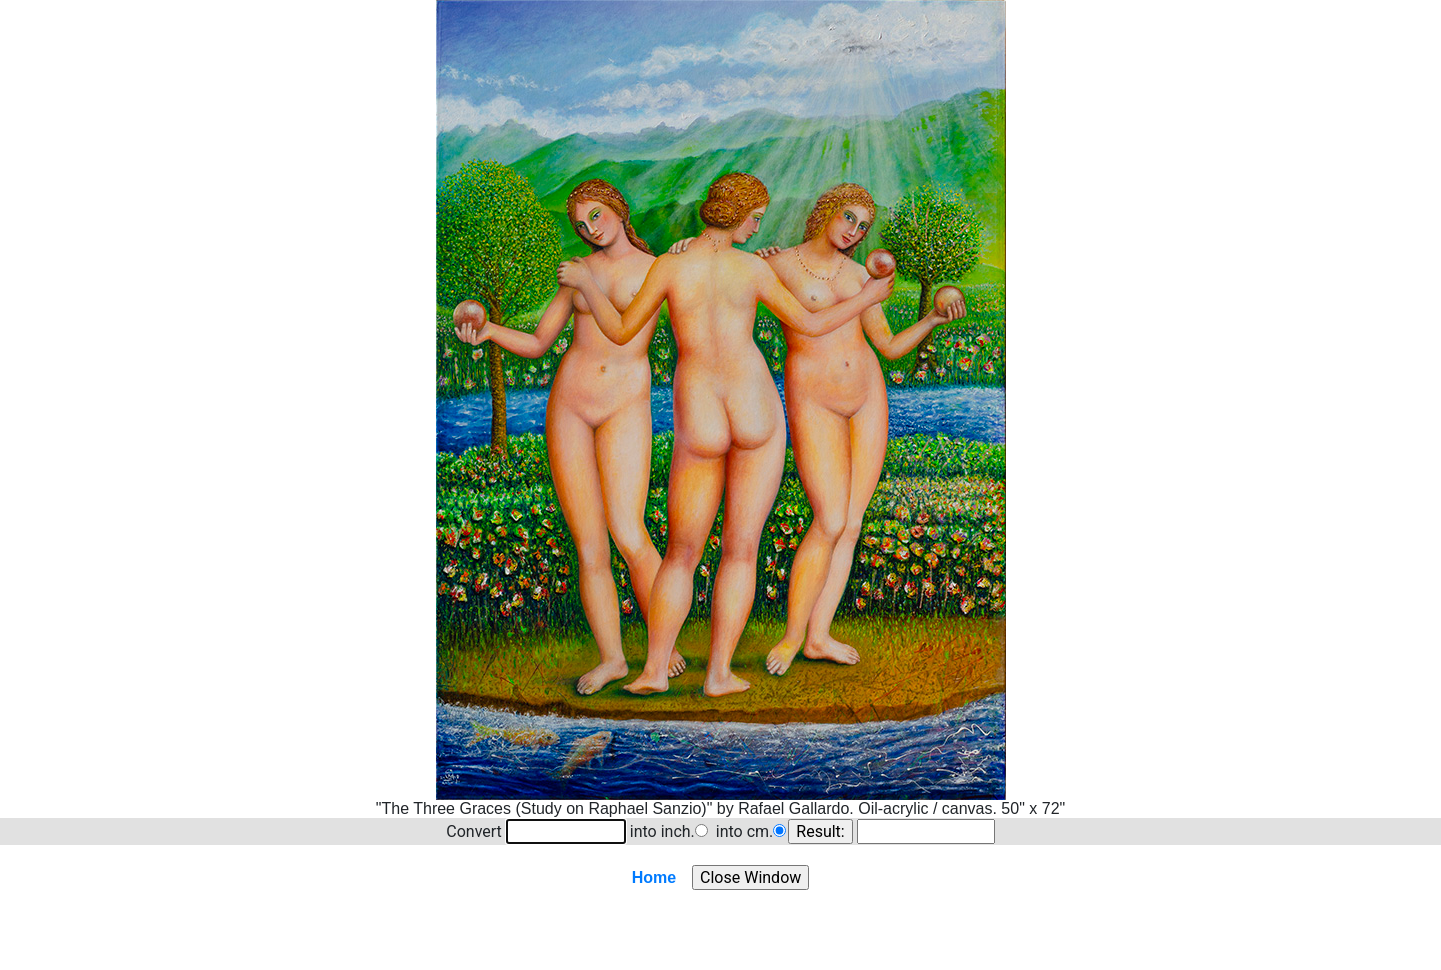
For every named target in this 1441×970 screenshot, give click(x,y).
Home (654, 877)
